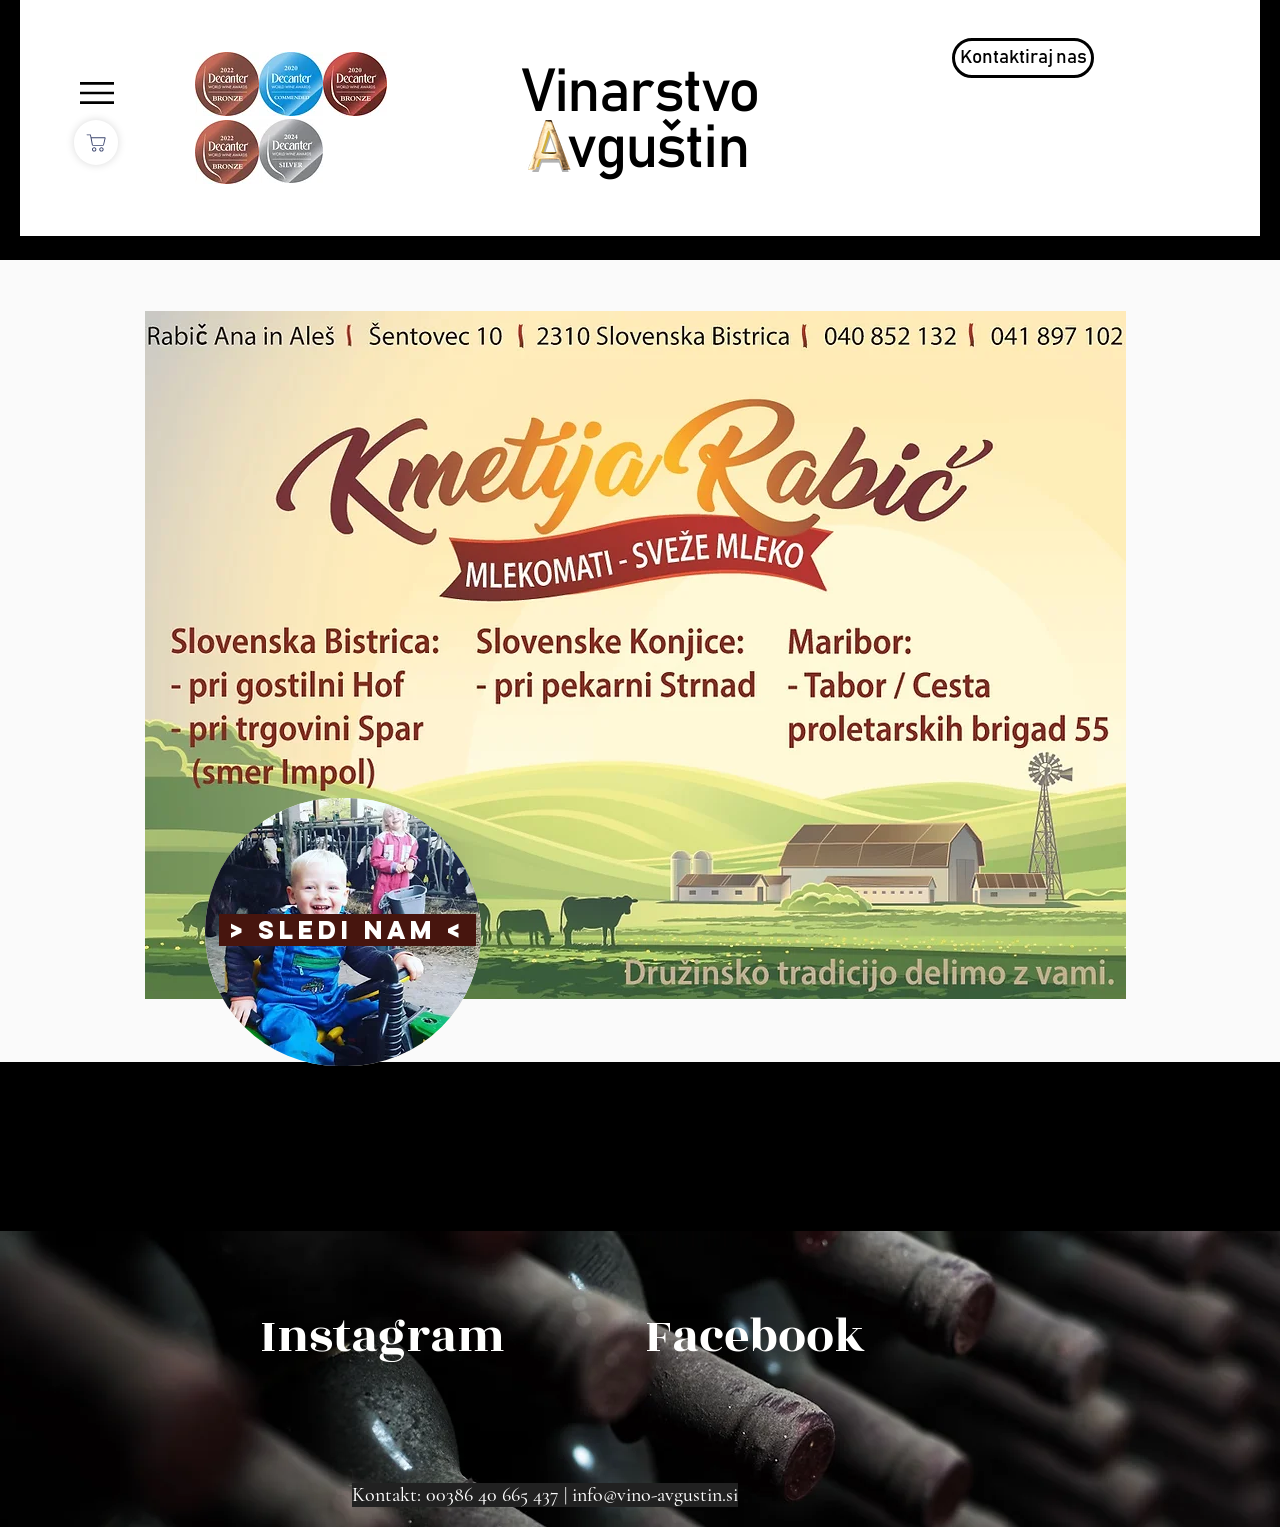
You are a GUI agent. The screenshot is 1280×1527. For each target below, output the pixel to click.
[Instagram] (382, 1337)
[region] (343, 932)
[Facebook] (755, 1337)
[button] (97, 93)
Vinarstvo (640, 93)
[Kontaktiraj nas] (1023, 58)
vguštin (657, 149)
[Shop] (96, 142)
